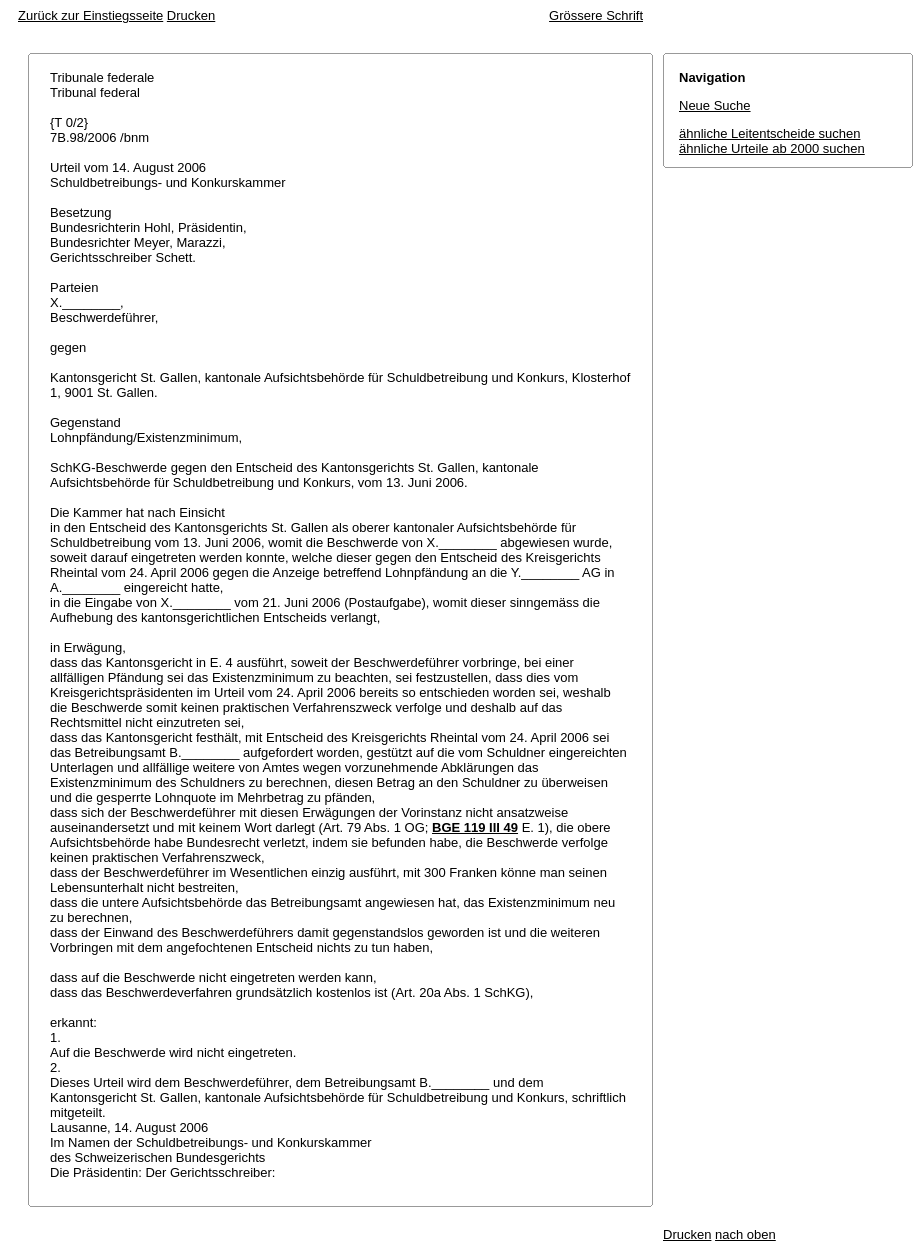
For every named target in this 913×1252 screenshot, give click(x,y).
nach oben (745, 1234)
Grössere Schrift (596, 15)
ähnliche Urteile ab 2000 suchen (772, 148)
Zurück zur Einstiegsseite (90, 15)
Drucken (191, 15)
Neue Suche (715, 105)
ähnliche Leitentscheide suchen (769, 133)
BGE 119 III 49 (475, 827)
